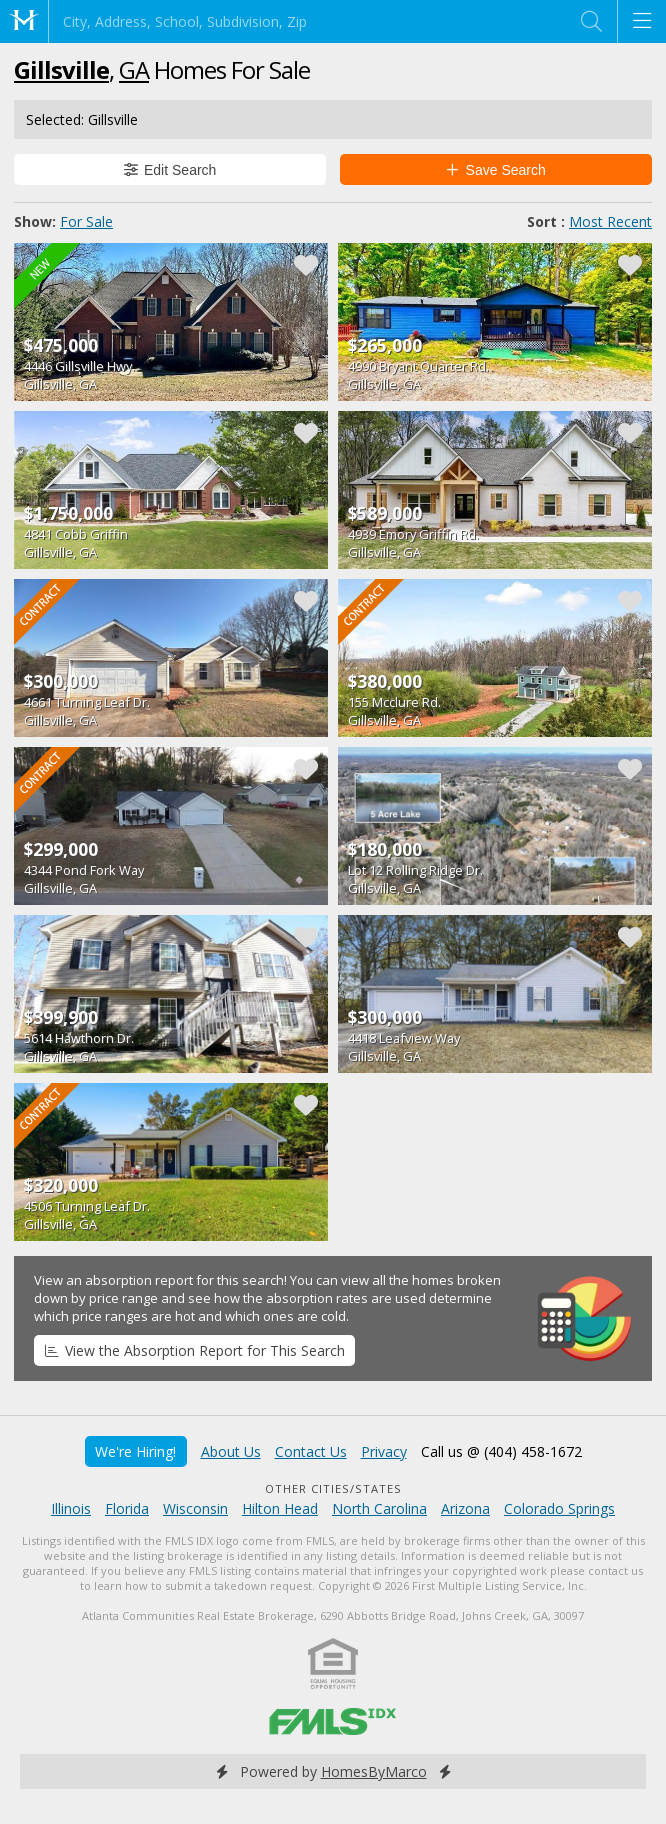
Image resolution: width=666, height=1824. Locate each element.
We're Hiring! (135, 1451)
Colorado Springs (559, 1508)
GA (134, 69)
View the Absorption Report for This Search (195, 1350)
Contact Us (311, 1451)
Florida (127, 1508)
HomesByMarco (374, 1771)
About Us (231, 1451)
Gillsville (61, 69)
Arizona (465, 1508)
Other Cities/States (333, 1488)
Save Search (496, 170)
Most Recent (610, 221)
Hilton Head (280, 1508)
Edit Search (170, 170)
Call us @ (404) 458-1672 (501, 1451)
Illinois (71, 1508)
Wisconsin (195, 1508)
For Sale (86, 221)
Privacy (384, 1451)
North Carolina (379, 1508)
